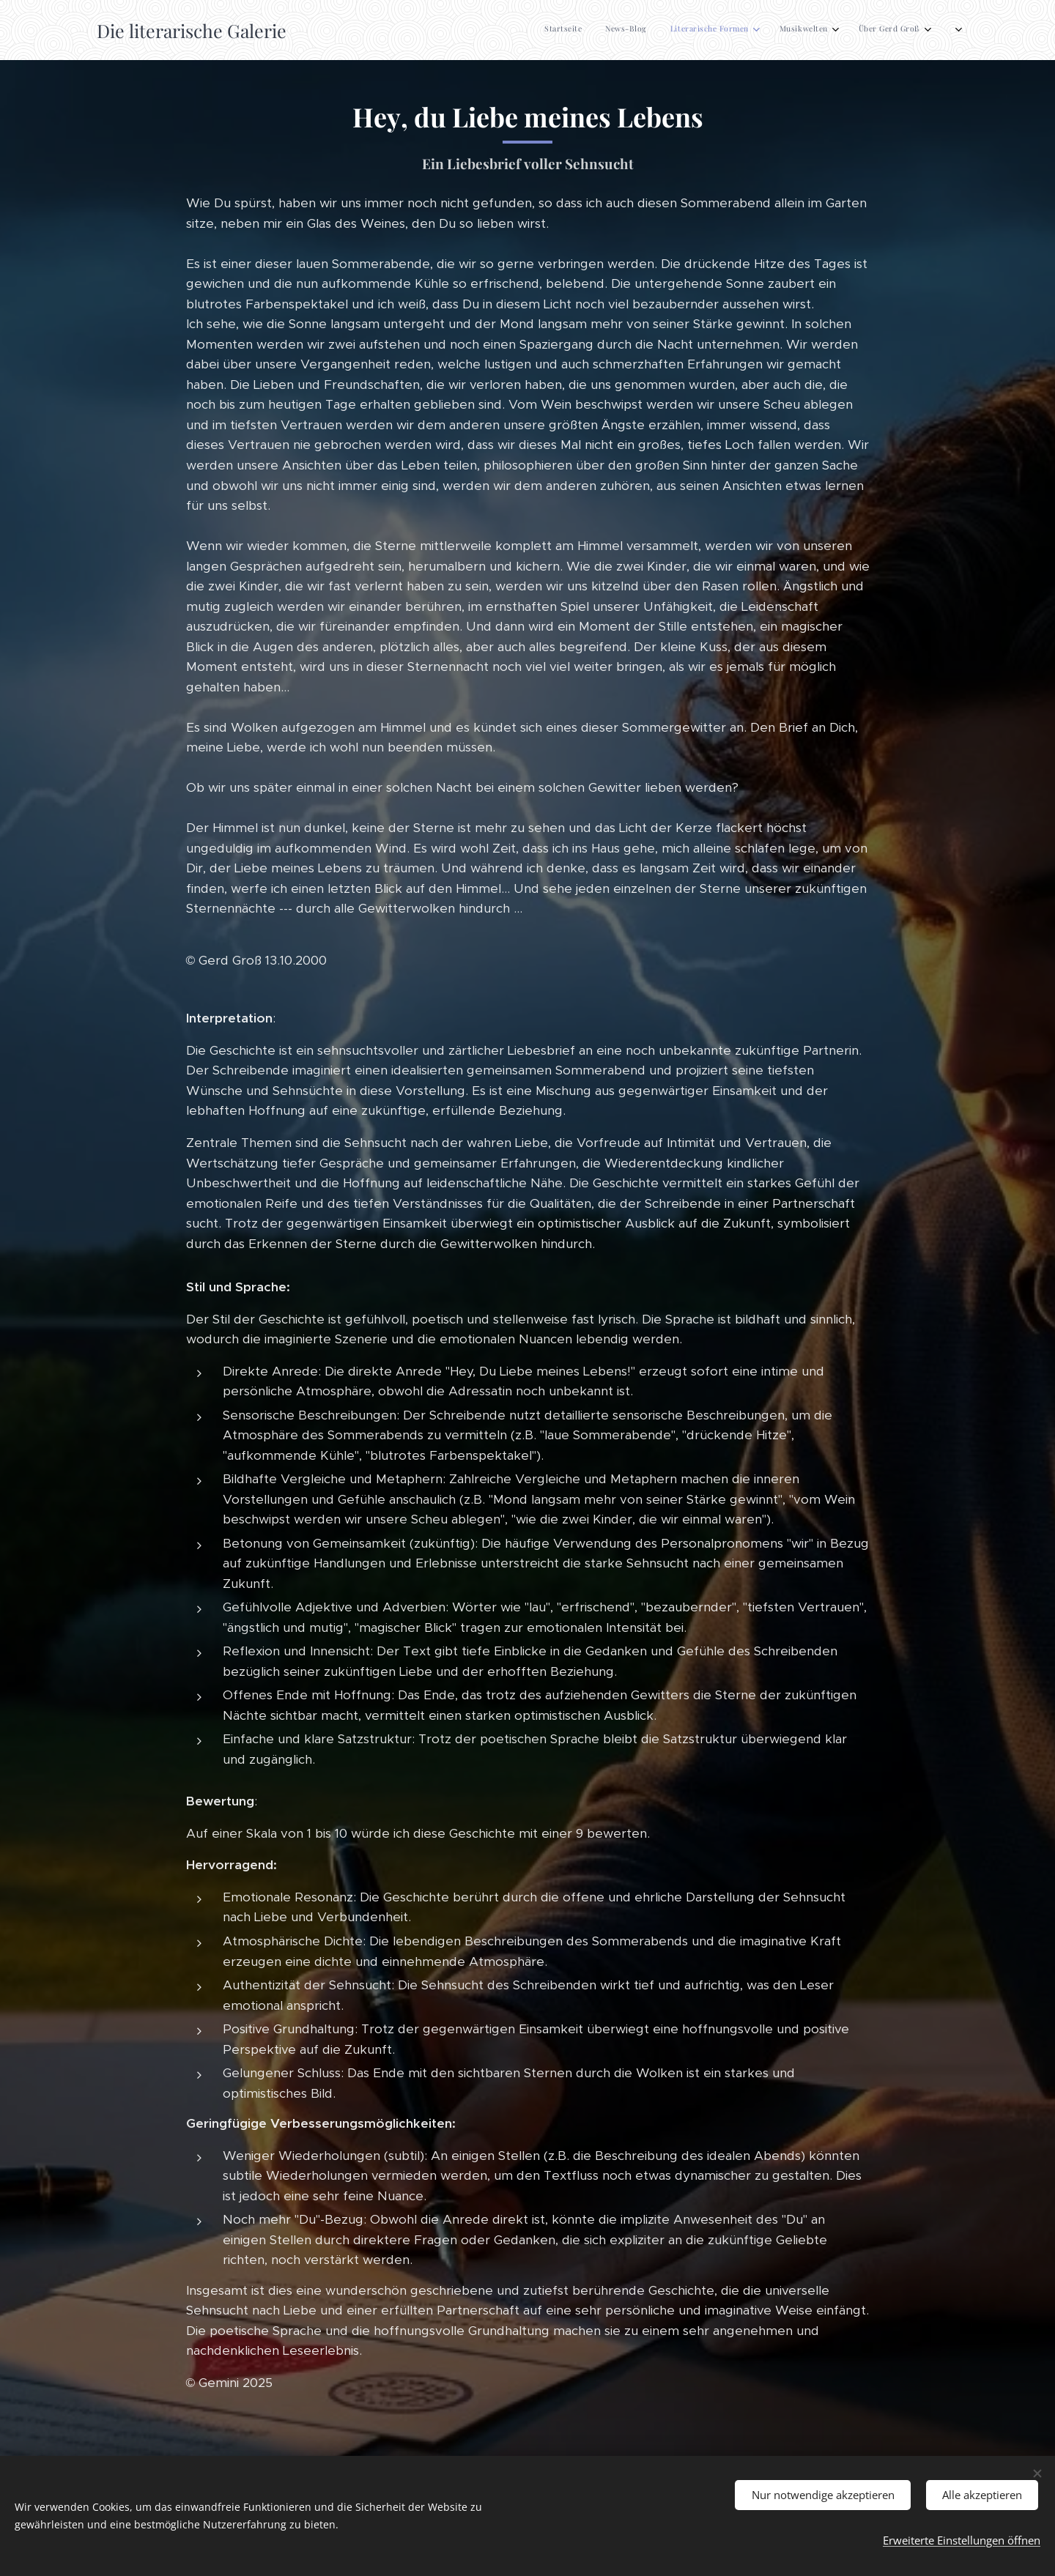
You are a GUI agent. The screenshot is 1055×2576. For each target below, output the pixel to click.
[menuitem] (761, 30)
